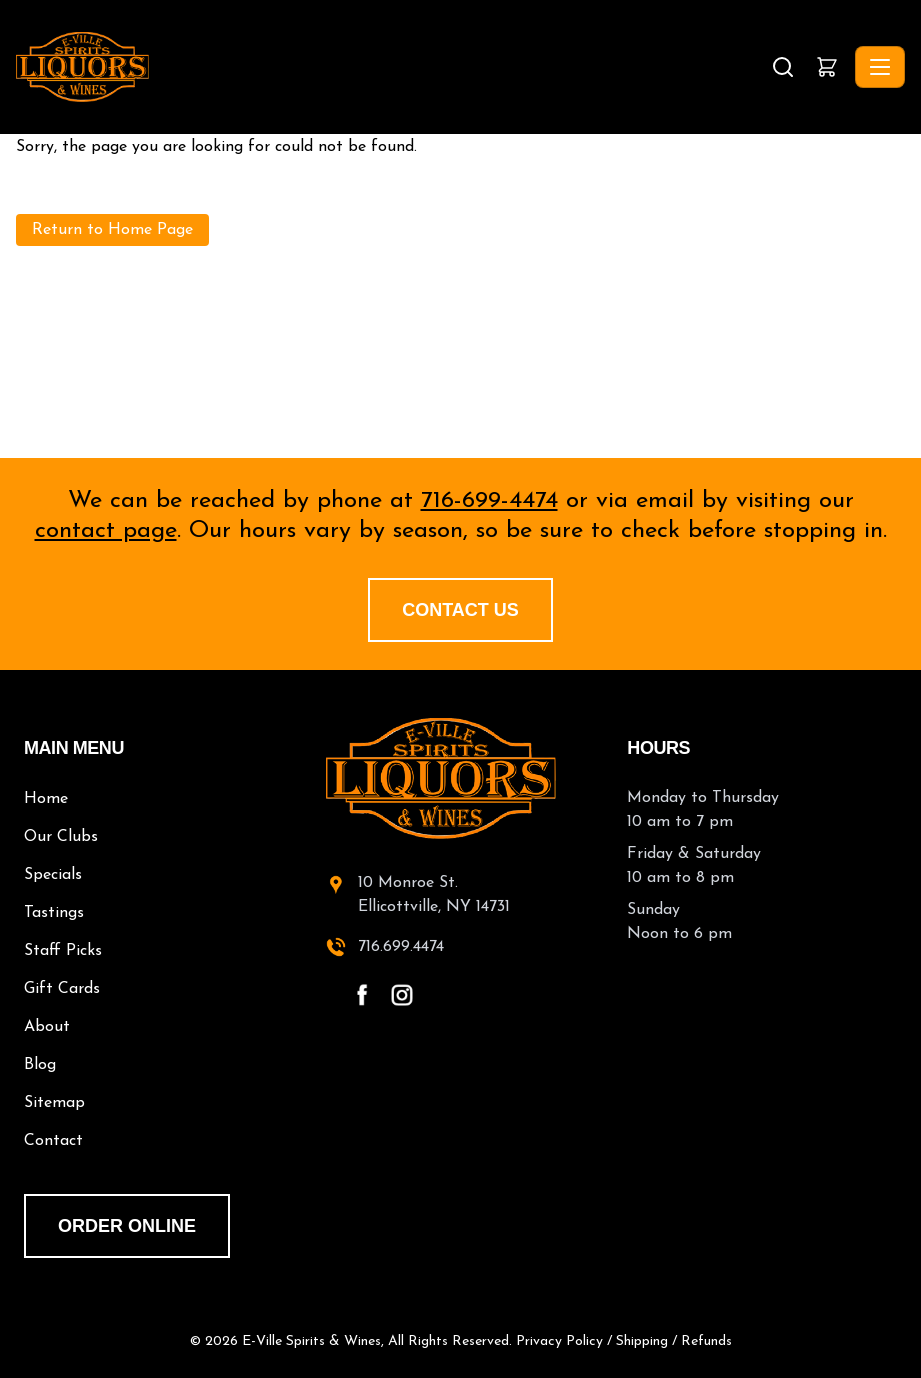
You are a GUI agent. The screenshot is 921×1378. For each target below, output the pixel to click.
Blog (40, 1065)
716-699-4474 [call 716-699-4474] (489, 501)
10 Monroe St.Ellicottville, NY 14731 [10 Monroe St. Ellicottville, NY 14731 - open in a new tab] (434, 895)
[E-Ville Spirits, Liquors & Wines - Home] (391, 67)
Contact (53, 1141)
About (47, 1027)
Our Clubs (61, 837)
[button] (827, 67)
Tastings (54, 913)
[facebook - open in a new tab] (362, 995)
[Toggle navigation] (880, 67)
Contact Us (460, 610)
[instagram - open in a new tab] (402, 995)
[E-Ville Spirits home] (461, 778)
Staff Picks (63, 951)
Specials (53, 875)
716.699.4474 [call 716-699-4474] (401, 947)
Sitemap (54, 1103)
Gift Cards (62, 989)
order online (127, 1226)
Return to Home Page (112, 230)
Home (46, 799)
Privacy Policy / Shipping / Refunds (624, 1341)
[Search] (783, 67)
